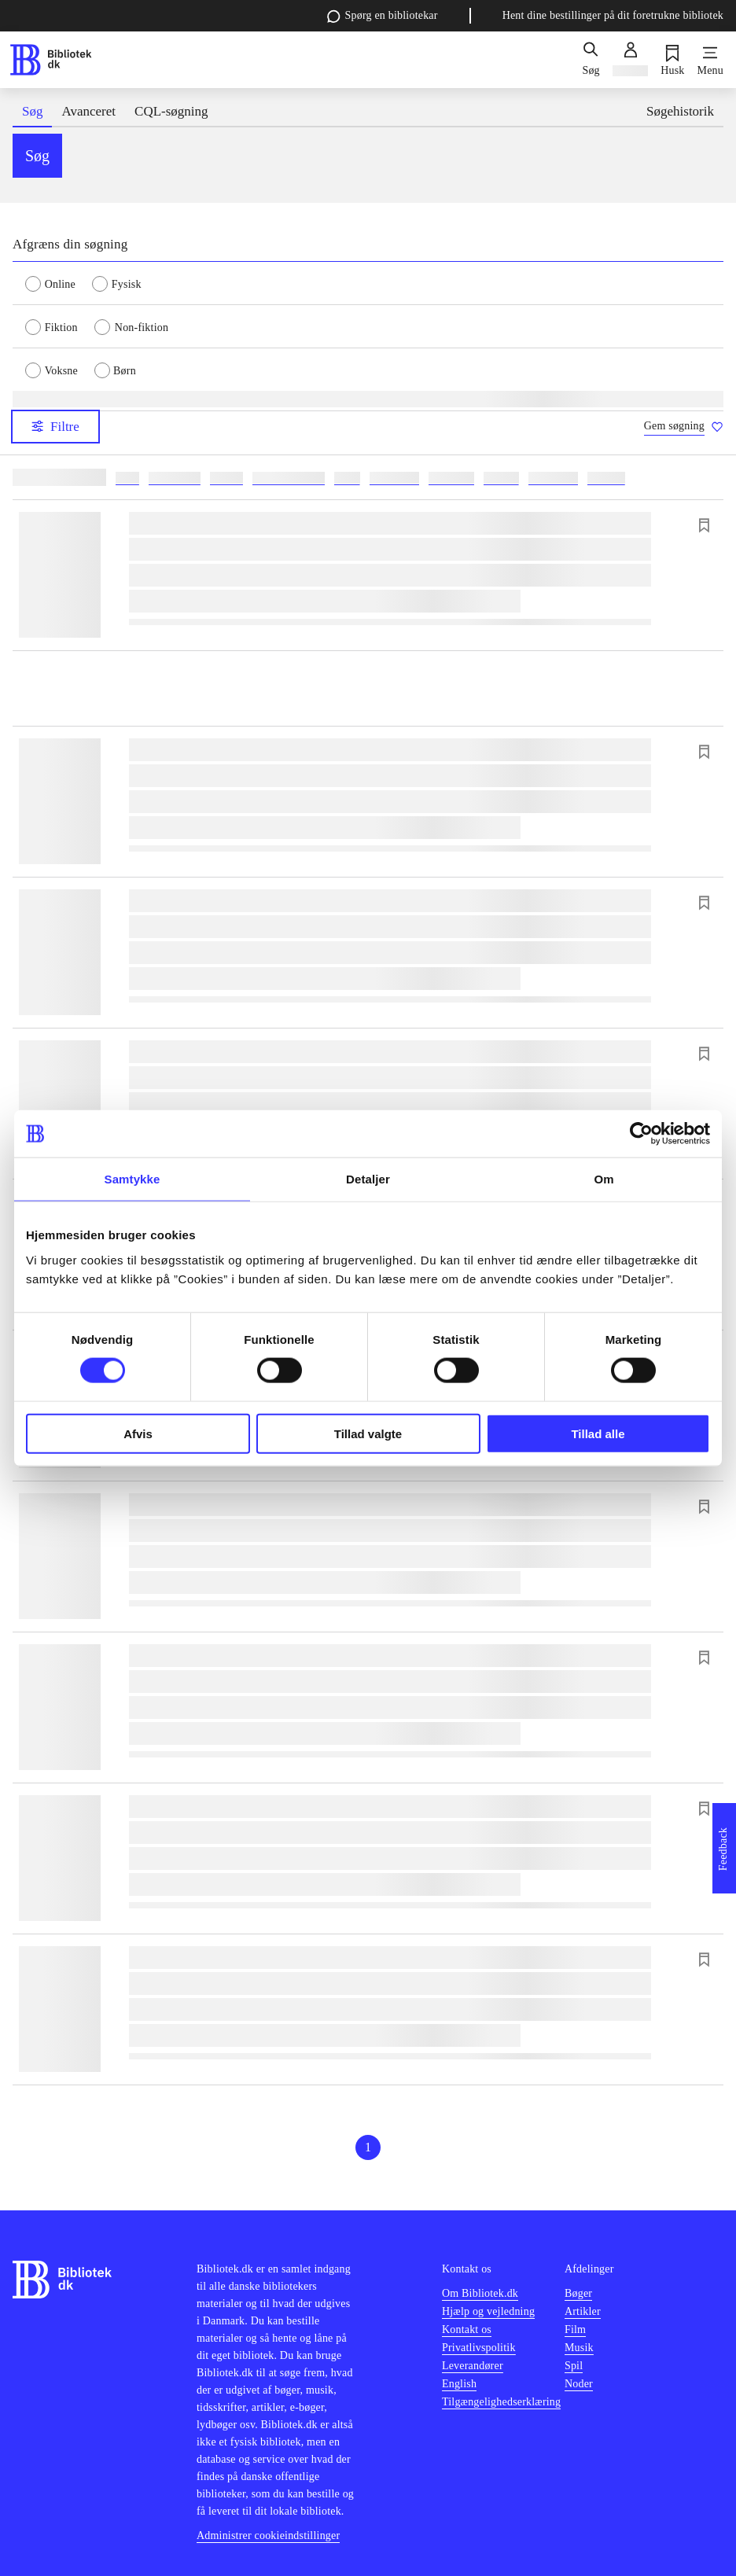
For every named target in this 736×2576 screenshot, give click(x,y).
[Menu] (710, 59)
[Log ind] (630, 59)
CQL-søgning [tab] (171, 111)
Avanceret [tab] (88, 111)
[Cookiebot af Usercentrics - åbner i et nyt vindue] (641, 1134)
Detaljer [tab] (368, 1179)
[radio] (58, 283)
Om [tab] (603, 1179)
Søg (37, 155)
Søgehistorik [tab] (680, 111)
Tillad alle (597, 1433)
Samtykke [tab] (132, 1179)
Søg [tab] (32, 111)
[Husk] (672, 59)
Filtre (55, 426)
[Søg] (590, 59)
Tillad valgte (368, 1433)
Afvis (138, 1433)
